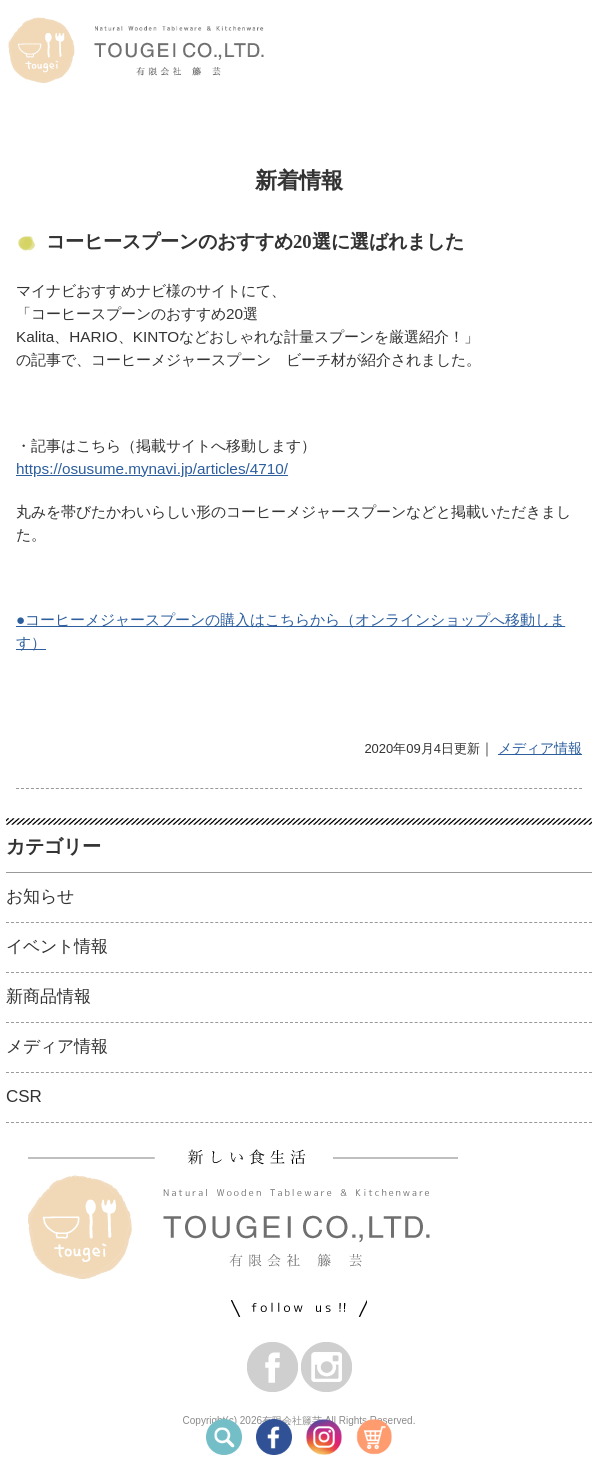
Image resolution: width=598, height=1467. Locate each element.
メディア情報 (540, 748)
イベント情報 (57, 946)
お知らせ (40, 896)
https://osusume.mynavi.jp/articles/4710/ (152, 468)
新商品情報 (48, 996)
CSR (24, 1096)
